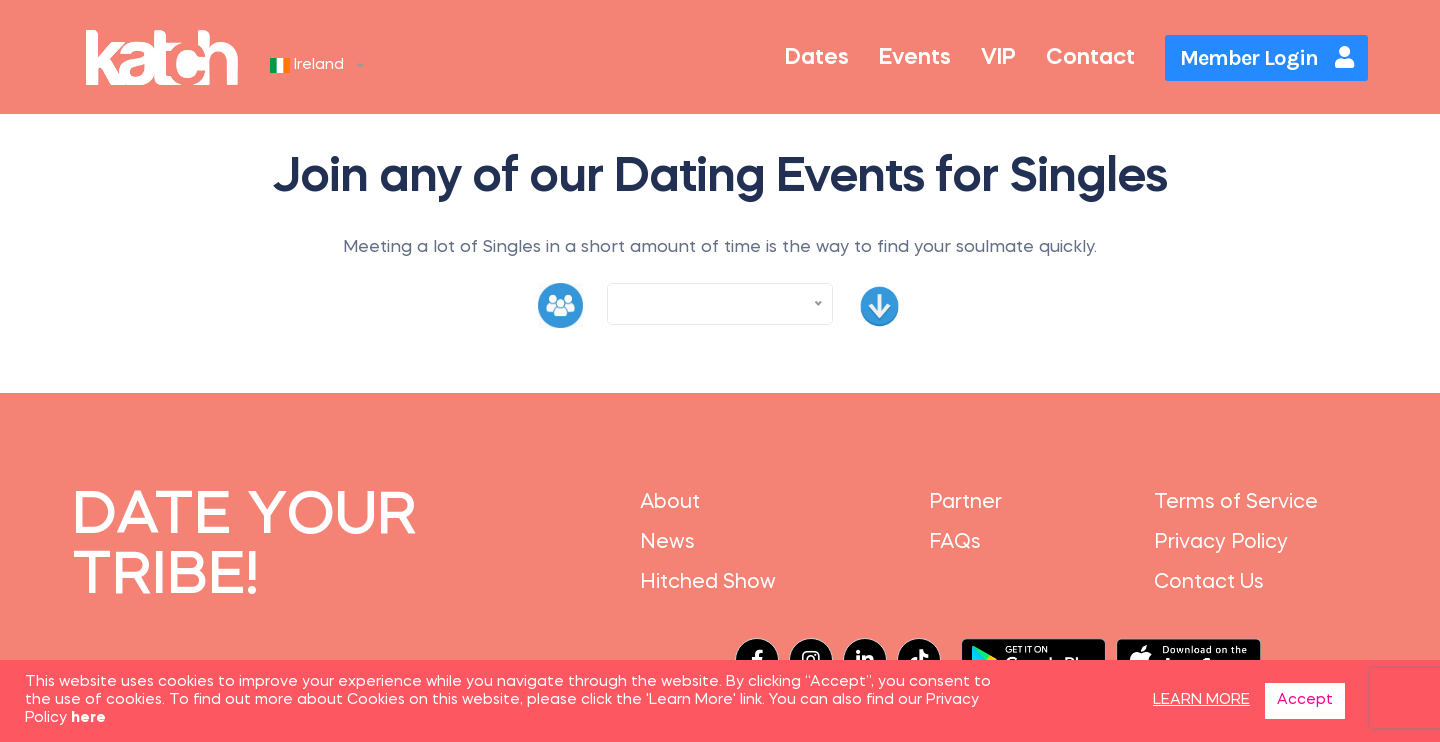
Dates (817, 58)
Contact (1090, 58)
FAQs (955, 543)
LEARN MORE (1201, 700)
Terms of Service (1236, 503)
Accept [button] (1305, 700)
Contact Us (1209, 583)
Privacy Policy (1221, 543)
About (670, 503)
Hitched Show (708, 583)
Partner (965, 503)
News (667, 543)
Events (915, 58)
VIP (998, 58)
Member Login (1266, 58)
